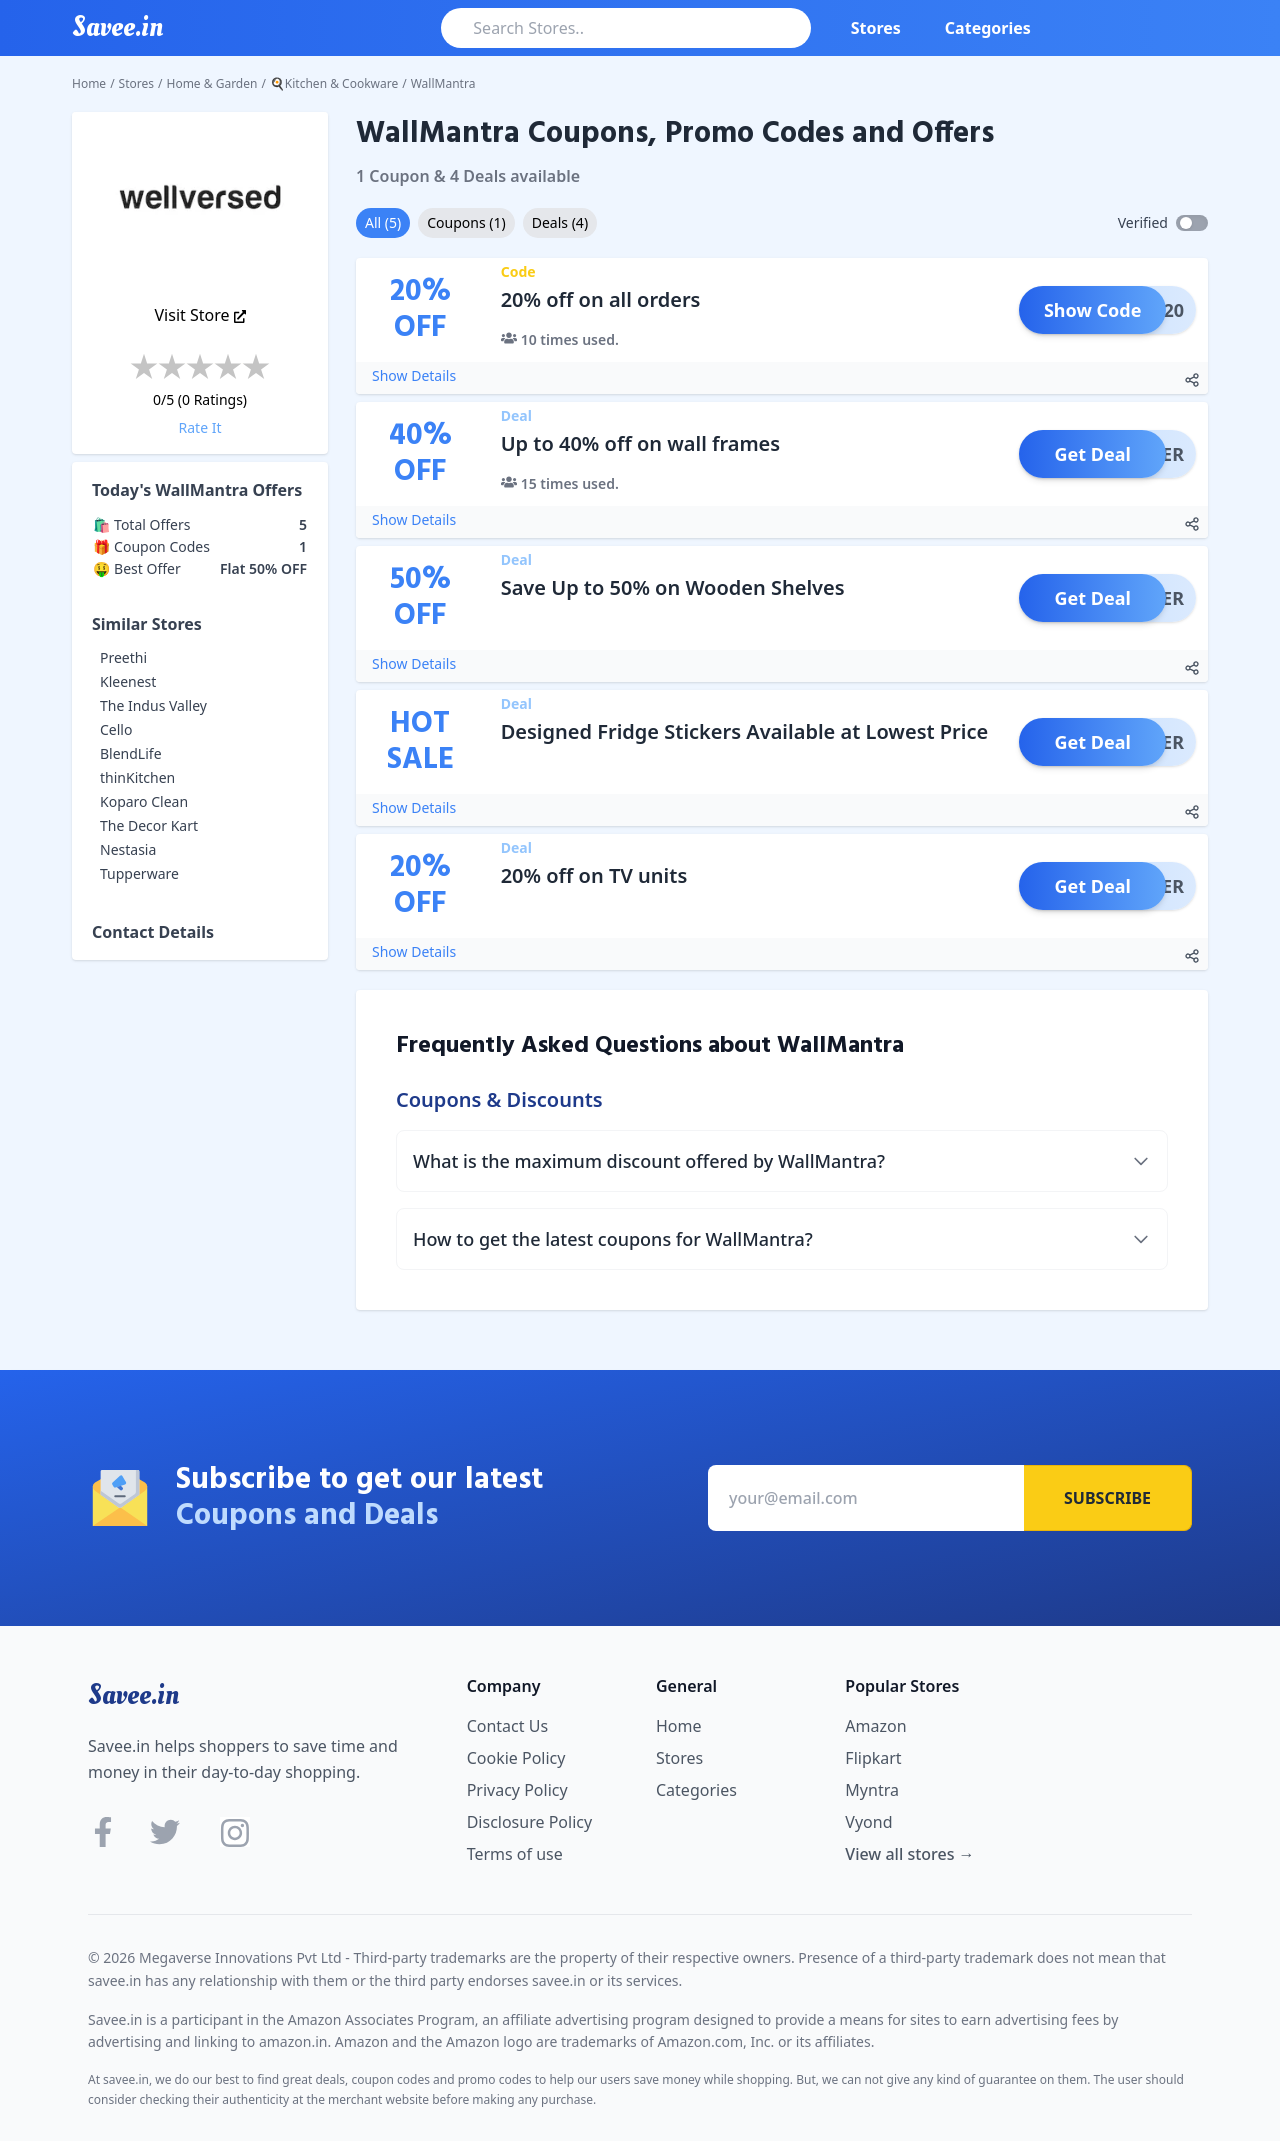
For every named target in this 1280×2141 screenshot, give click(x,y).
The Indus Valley (153, 705)
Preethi (123, 657)
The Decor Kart (149, 825)
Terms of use (515, 1854)
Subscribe (1107, 1498)
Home (89, 83)
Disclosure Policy (529, 1822)
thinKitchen (137, 777)
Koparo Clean (144, 801)
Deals (560, 222)
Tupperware (139, 873)
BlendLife (131, 753)
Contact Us (507, 1726)
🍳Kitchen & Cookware (334, 83)
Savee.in (133, 1695)
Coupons (466, 222)
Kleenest (128, 681)
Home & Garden (212, 83)
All (383, 222)
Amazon (875, 1726)
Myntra (872, 1790)
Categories (988, 28)
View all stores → (909, 1854)
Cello (116, 729)
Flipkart (873, 1758)
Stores (876, 28)
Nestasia (128, 849)
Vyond (868, 1822)
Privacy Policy (517, 1790)
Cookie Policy (516, 1758)
